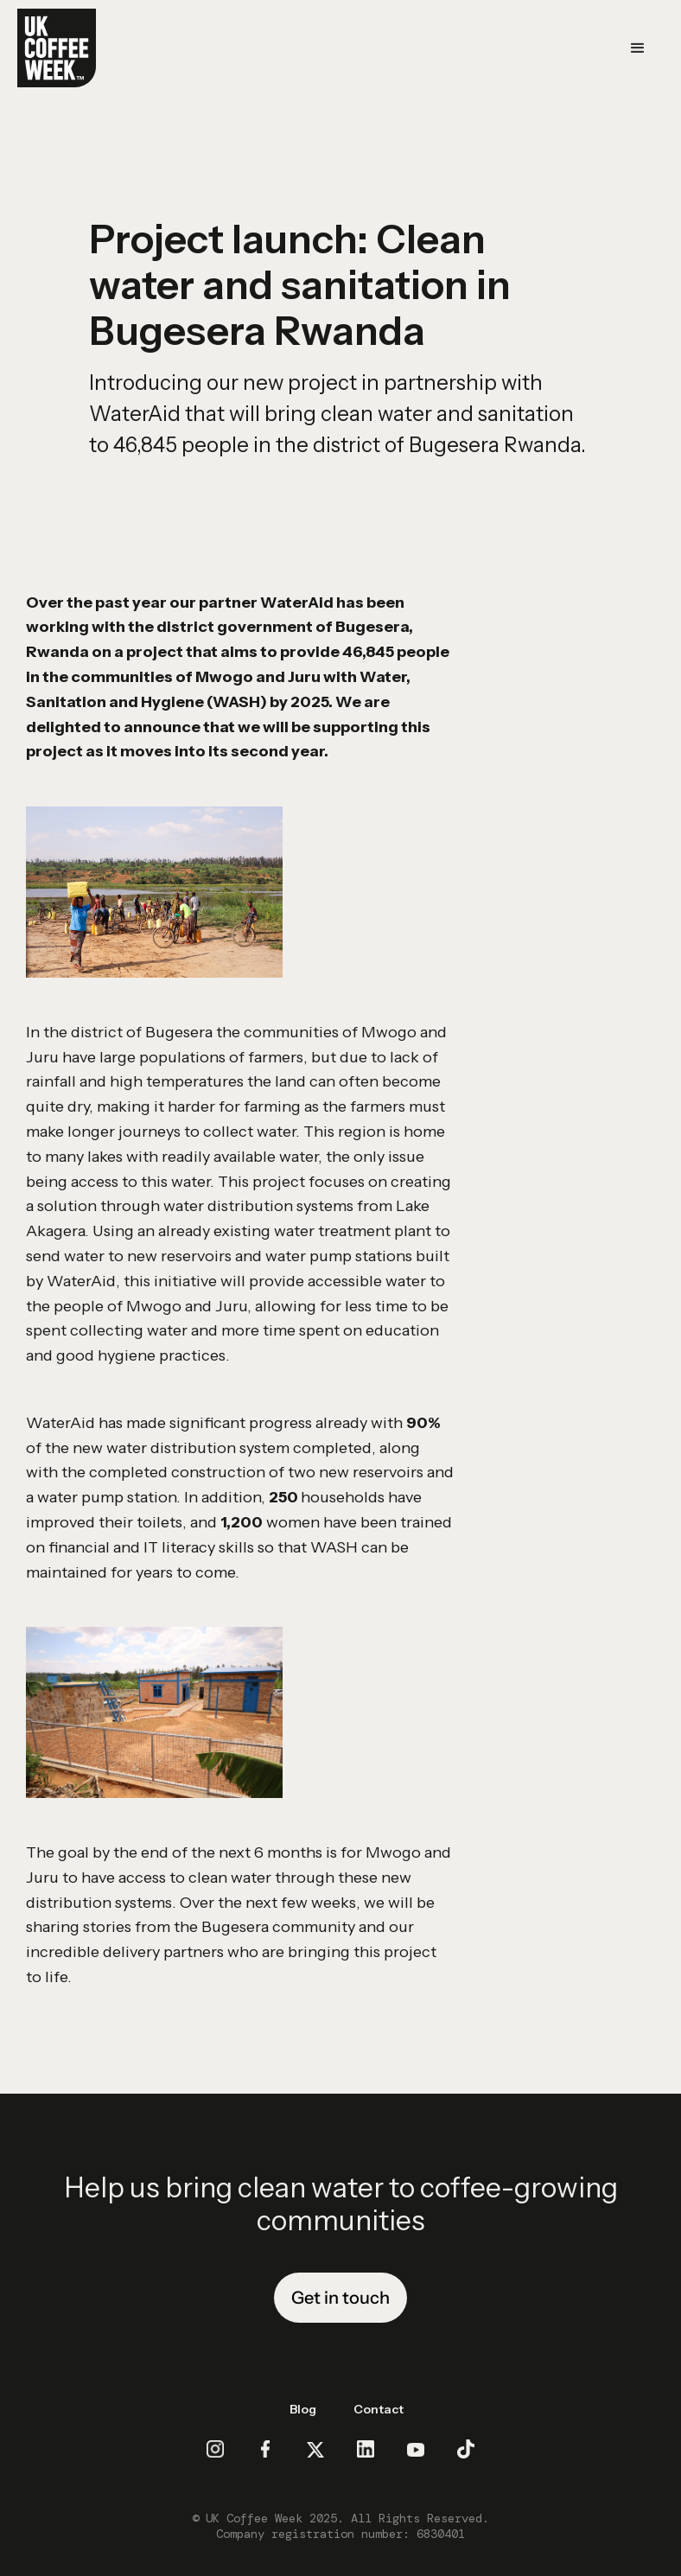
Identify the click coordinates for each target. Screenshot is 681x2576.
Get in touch (340, 2297)
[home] (56, 48)
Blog (303, 2409)
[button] (638, 48)
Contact (378, 2409)
